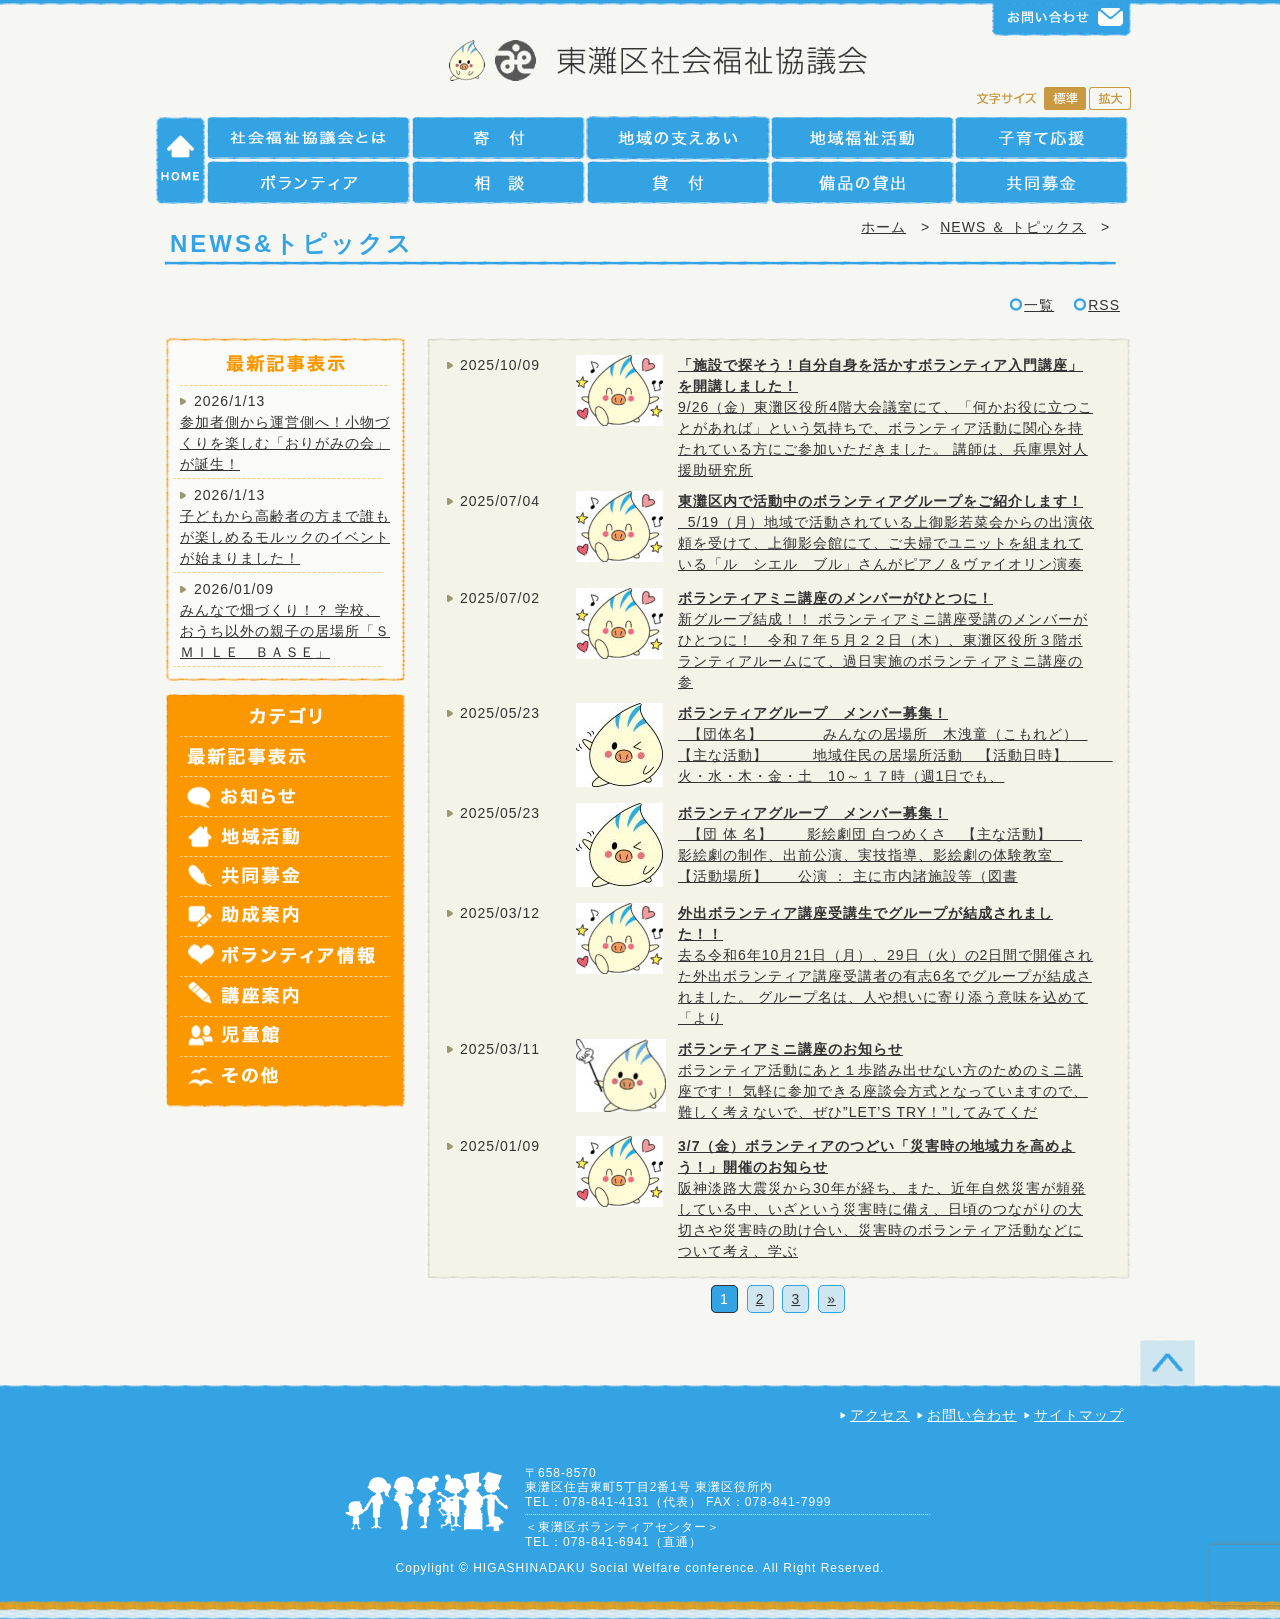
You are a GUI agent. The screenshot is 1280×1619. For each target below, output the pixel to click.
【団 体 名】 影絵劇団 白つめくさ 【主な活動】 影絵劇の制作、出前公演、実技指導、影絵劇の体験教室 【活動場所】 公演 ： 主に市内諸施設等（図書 (880, 855)
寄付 (498, 137)
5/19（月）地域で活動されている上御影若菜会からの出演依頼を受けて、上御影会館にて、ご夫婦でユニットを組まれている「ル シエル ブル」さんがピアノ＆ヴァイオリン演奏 (886, 543)
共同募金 (1041, 182)
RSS (1104, 305)
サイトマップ (1079, 1415)
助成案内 (287, 917)
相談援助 (498, 182)
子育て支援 (1041, 137)
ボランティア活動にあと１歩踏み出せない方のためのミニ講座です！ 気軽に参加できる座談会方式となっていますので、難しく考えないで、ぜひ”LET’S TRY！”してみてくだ (883, 1091)
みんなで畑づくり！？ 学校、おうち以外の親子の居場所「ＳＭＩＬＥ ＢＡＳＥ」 (285, 631)
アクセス (880, 1415)
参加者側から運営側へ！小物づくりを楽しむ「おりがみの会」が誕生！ (285, 443)
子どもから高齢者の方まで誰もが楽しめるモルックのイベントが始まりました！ (285, 537)
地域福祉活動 (862, 137)
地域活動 (287, 837)
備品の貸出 (862, 182)
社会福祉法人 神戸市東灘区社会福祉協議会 (641, 62)
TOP (1167, 1362)
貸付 (677, 182)
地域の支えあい (677, 137)
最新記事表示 (287, 757)
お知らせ (287, 797)
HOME (181, 160)
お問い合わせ (972, 1415)
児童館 (287, 1037)
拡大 (1110, 100)
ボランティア (308, 182)
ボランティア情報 (287, 957)
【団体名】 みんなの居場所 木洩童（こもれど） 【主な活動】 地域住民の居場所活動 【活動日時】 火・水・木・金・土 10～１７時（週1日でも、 (895, 755)
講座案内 (287, 997)
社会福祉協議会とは (308, 137)
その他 (287, 1082)
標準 (1065, 100)
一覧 (1039, 305)
